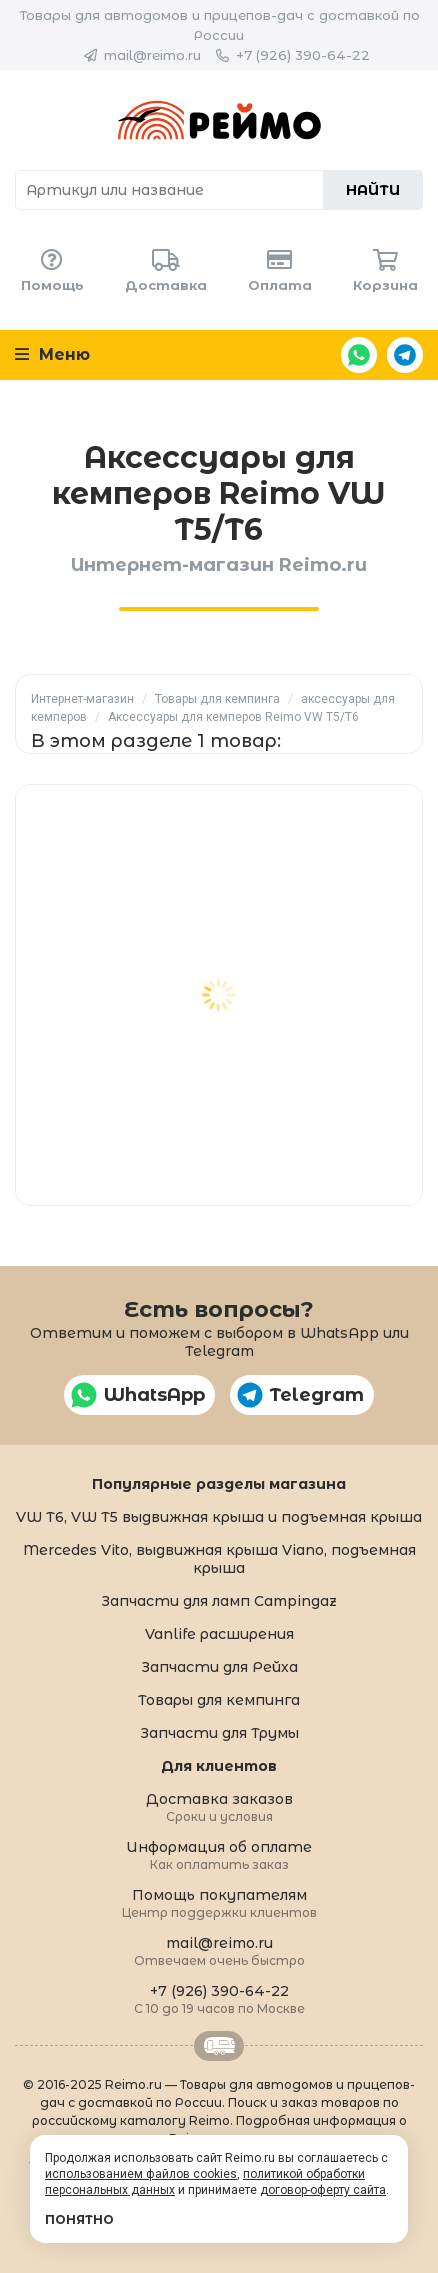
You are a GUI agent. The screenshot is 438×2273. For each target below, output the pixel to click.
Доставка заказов (219, 1806)
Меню (52, 354)
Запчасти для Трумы (219, 1733)
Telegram (405, 355)
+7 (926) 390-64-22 (303, 55)
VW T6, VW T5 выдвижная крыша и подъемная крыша (219, 1517)
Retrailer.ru (219, 2046)
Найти (373, 190)
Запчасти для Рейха (219, 1667)
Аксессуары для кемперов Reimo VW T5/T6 (233, 717)
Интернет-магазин (82, 699)
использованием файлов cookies (141, 2174)
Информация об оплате (219, 1854)
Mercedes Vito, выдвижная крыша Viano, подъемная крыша (219, 1559)
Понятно (79, 2219)
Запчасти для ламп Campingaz (219, 1601)
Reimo (219, 120)
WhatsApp (359, 355)
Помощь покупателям (219, 1902)
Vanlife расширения (219, 1634)
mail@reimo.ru (152, 55)
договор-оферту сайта (323, 2190)
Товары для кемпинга (217, 699)
